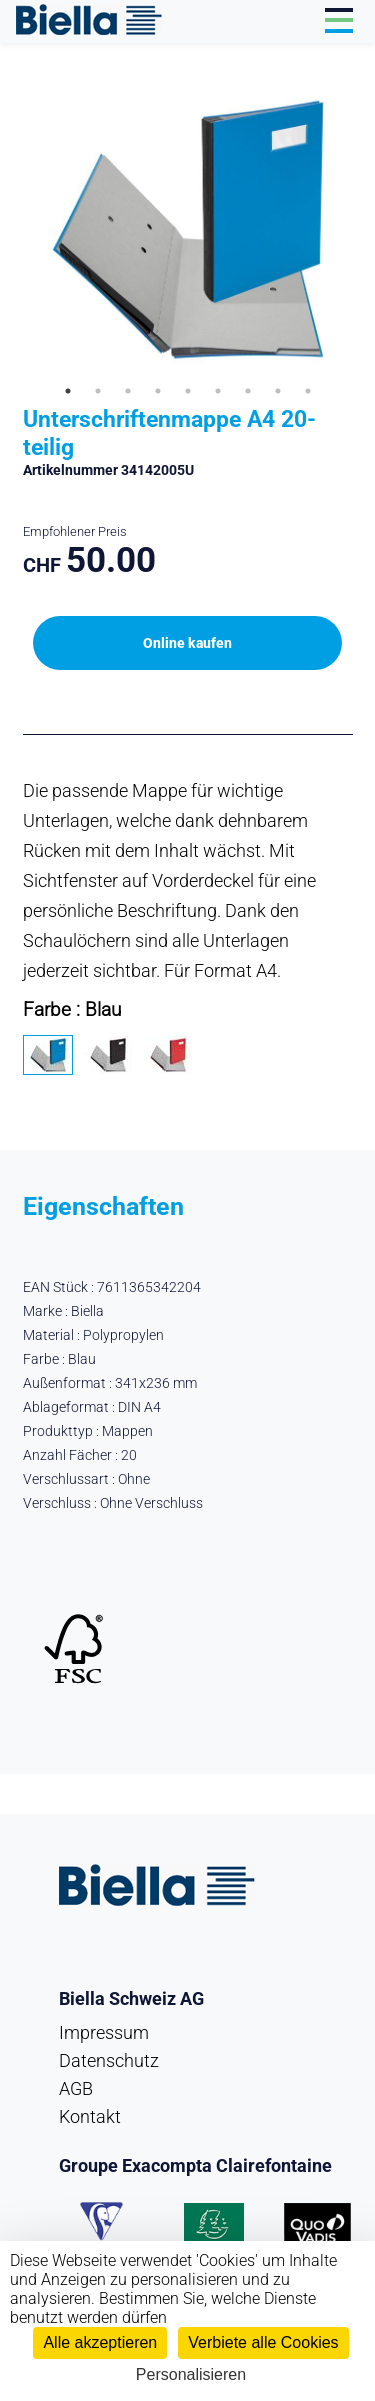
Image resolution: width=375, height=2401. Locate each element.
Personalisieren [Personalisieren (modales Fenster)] (191, 2374)
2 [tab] (98, 391)
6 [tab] (218, 391)
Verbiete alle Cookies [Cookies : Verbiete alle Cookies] (263, 2342)
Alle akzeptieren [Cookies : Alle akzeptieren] (100, 2342)
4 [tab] (158, 391)
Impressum (104, 2032)
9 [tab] (308, 391)
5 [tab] (188, 391)
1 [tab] (68, 391)
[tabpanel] (188, 229)
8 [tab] (278, 391)
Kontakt (90, 2116)
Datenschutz (109, 2060)
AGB (76, 2088)
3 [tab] (128, 391)
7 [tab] (248, 391)
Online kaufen (187, 643)
